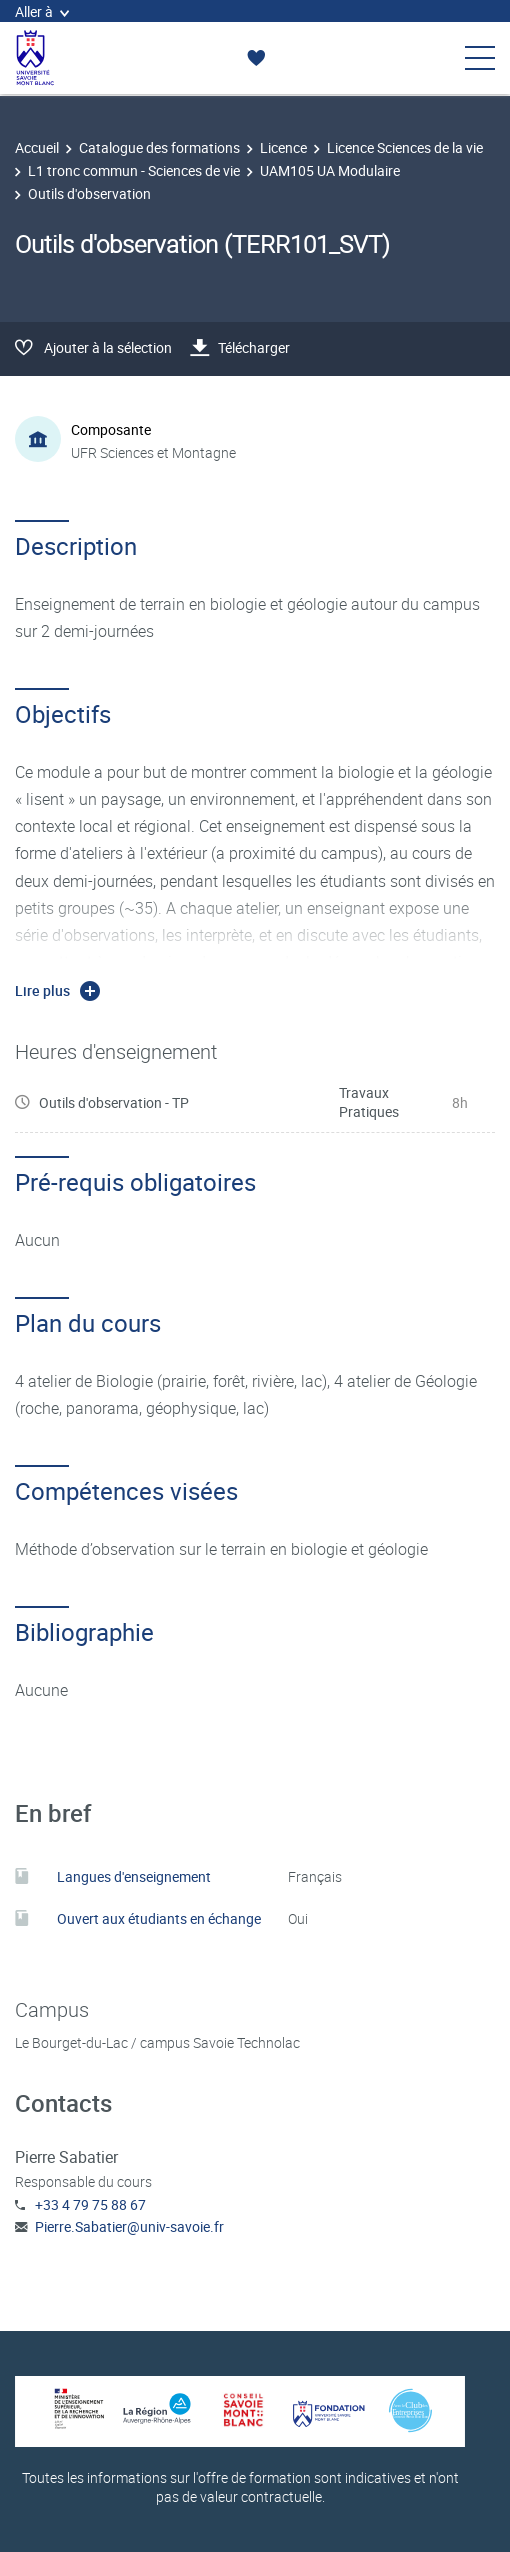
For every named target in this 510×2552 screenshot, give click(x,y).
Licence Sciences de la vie (405, 147)
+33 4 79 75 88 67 (90, 2204)
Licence (283, 147)
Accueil (37, 147)
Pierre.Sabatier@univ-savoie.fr (129, 2226)
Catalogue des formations (159, 147)
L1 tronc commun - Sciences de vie (134, 170)
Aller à (42, 11)
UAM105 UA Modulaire (330, 170)
